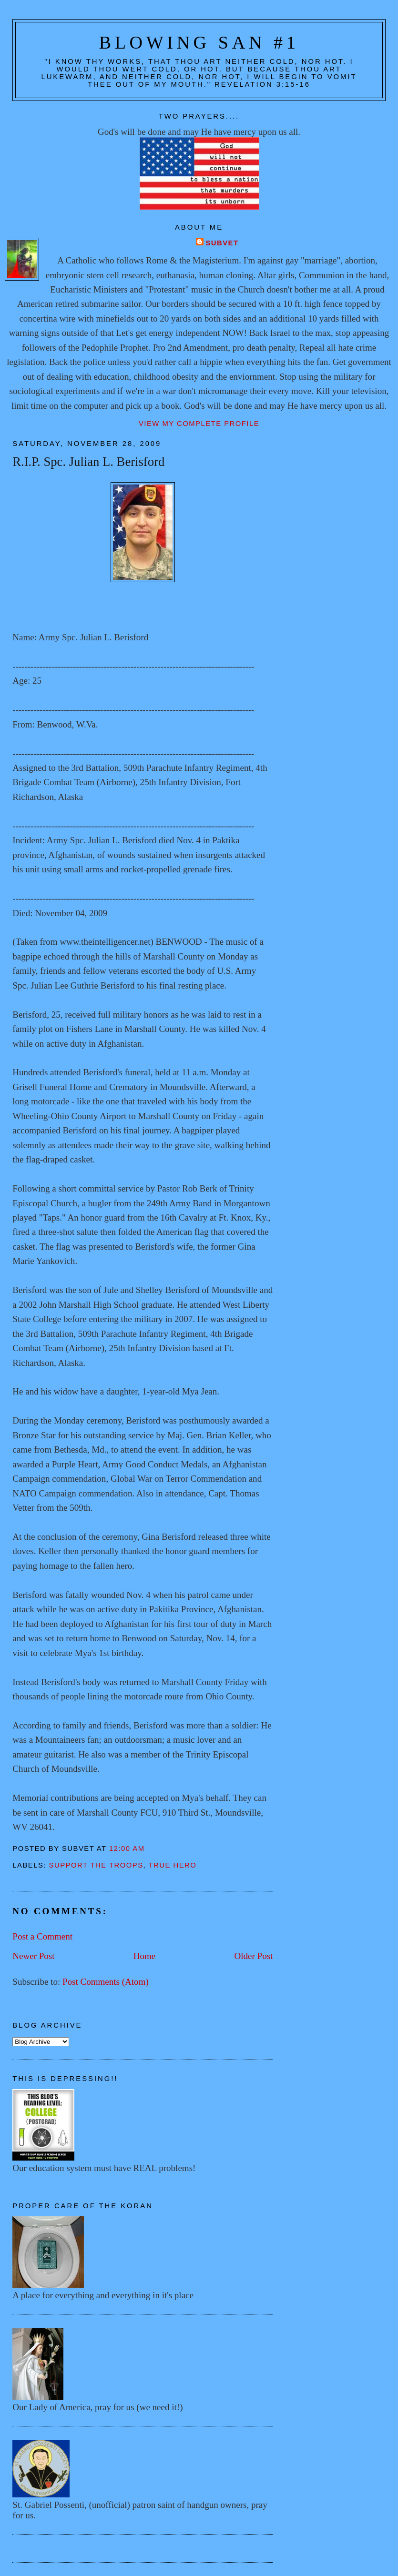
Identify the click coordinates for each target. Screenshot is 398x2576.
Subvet (221, 243)
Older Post (253, 1956)
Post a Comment (42, 1936)
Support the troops (96, 1865)
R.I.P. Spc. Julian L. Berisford (88, 462)
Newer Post (33, 1956)
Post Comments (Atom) (105, 1982)
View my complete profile (199, 423)
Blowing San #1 (199, 42)
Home (144, 1956)
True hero (173, 1865)
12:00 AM (127, 1848)
